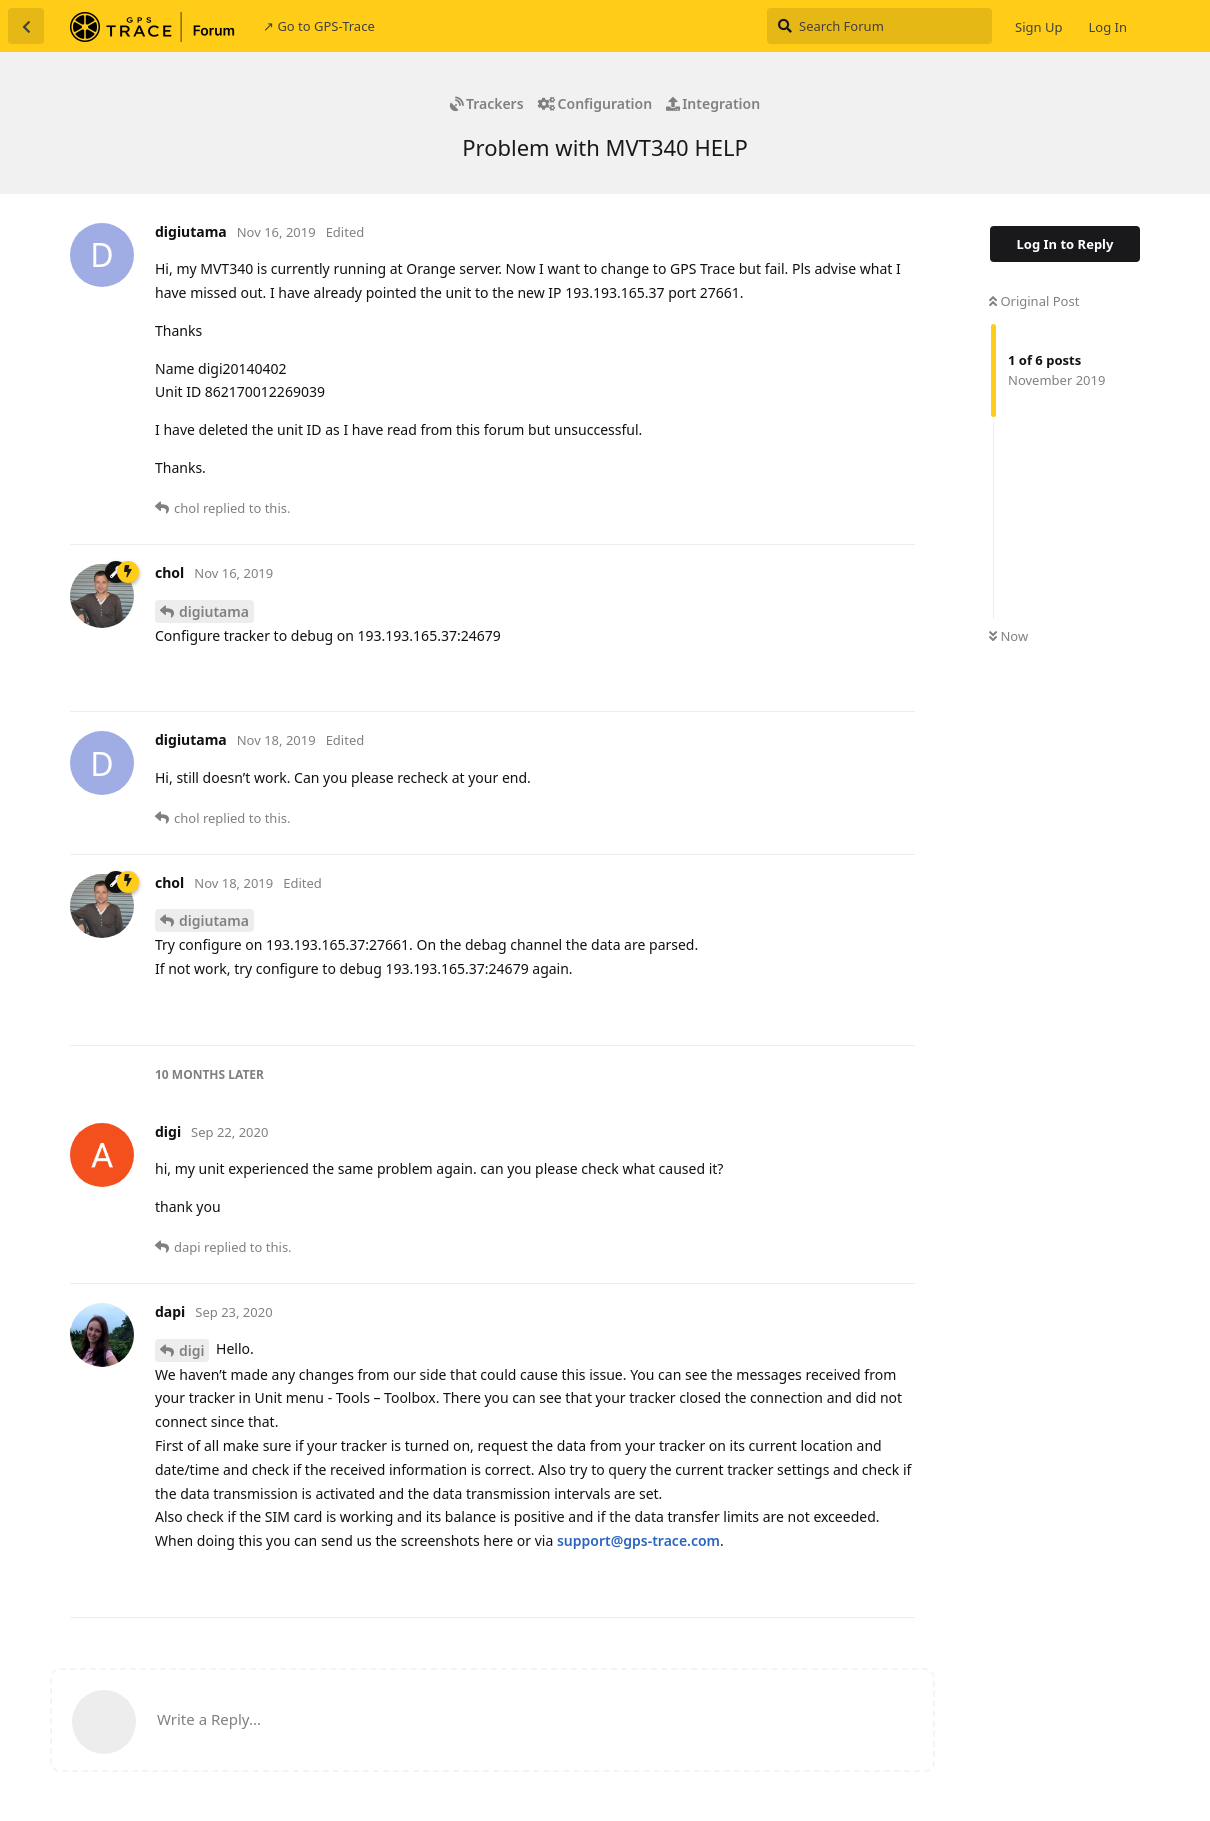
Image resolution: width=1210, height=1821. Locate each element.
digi (191, 1350)
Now (1008, 636)
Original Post (1034, 301)
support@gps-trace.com (638, 1540)
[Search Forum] (879, 26)
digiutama (214, 611)
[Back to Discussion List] (26, 26)
